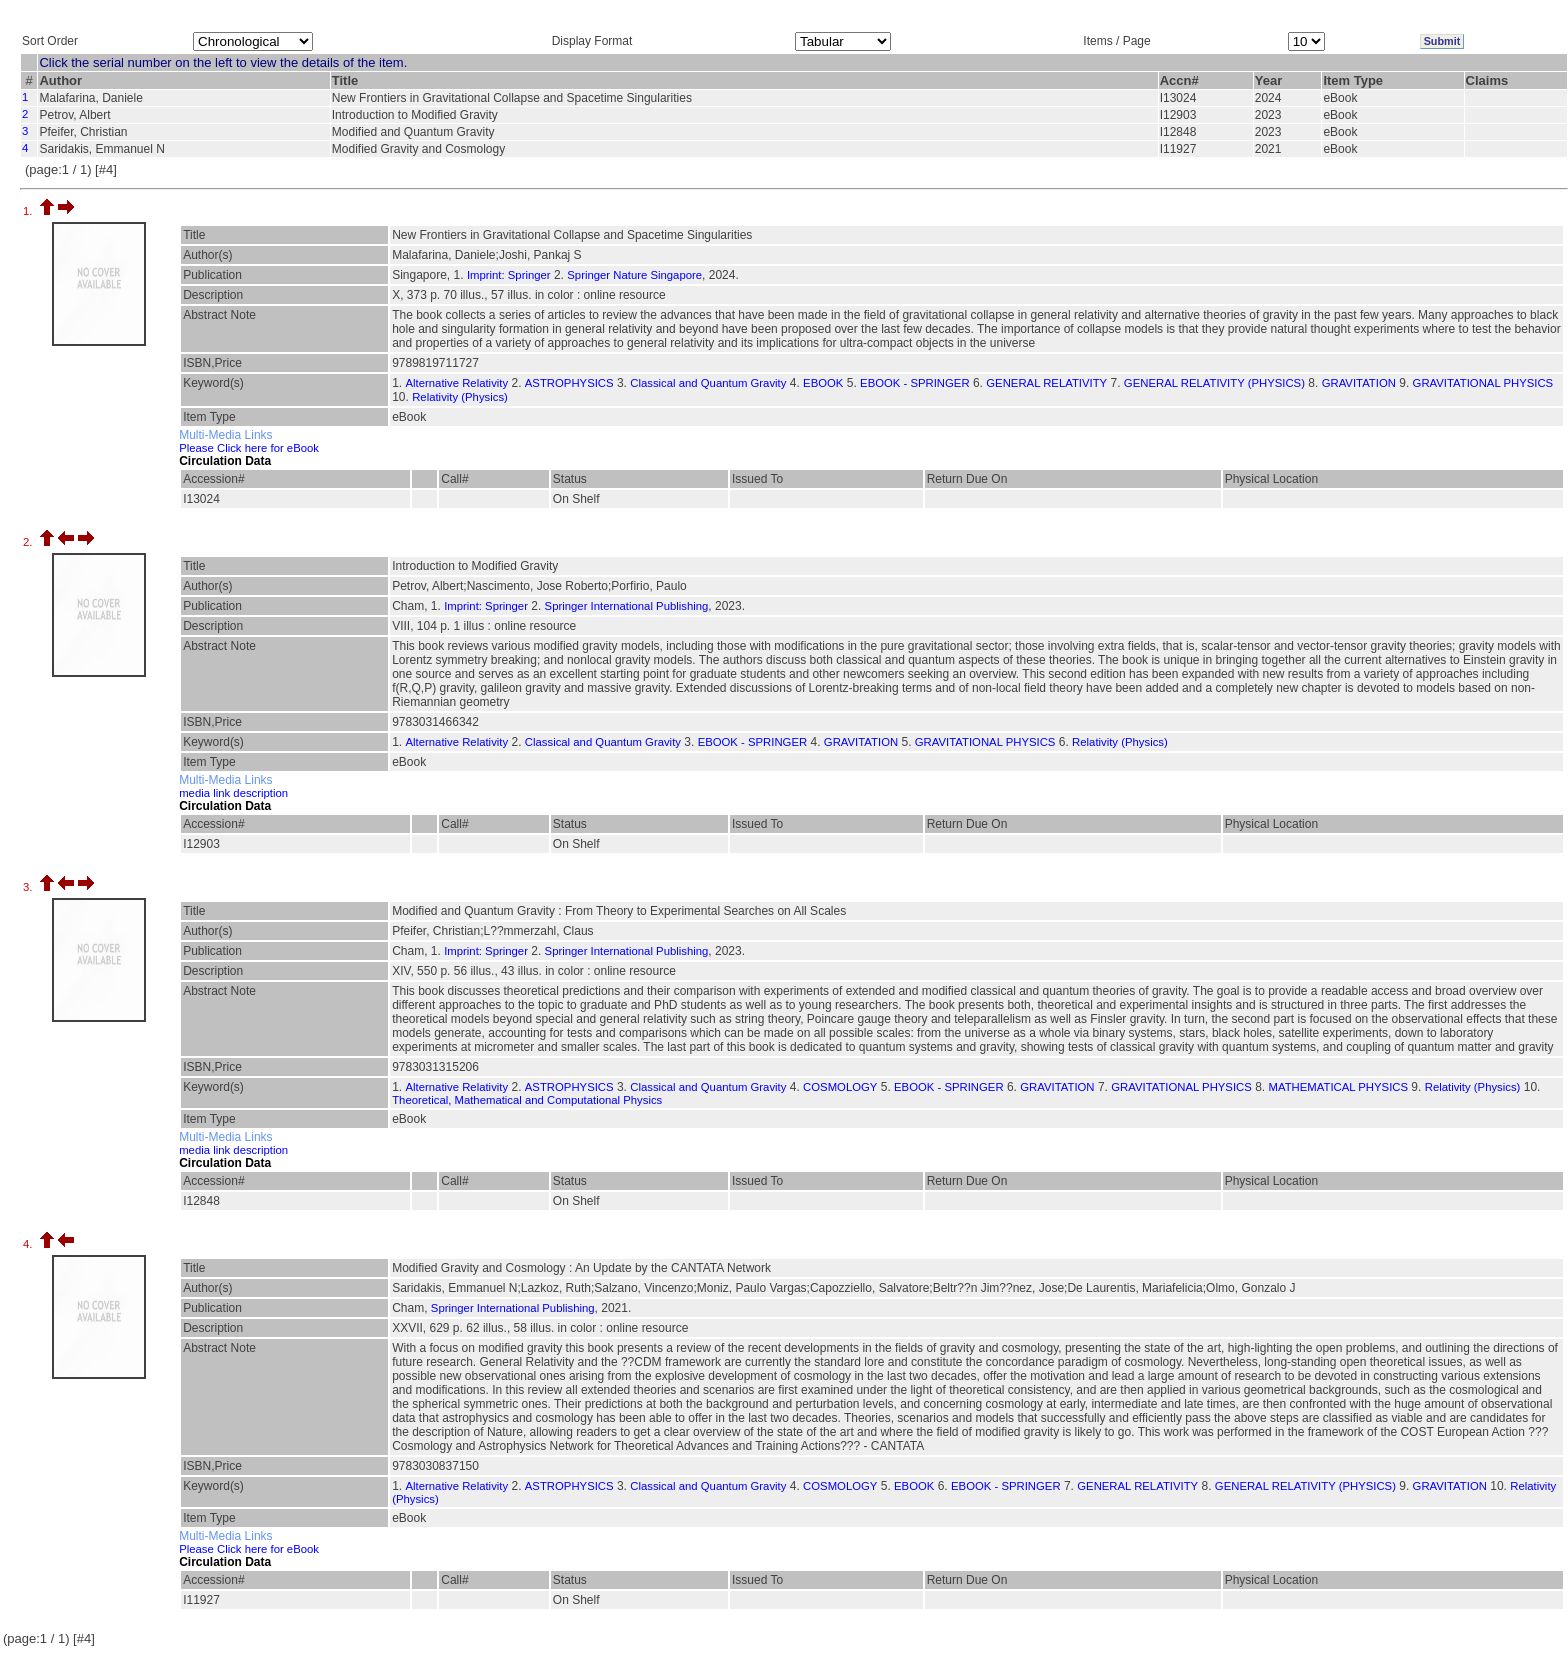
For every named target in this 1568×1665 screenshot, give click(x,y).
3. (29, 887)
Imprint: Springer (509, 275)
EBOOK (823, 383)
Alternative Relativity (457, 383)
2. (29, 542)
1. (29, 211)
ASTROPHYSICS (569, 383)
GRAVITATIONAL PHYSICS (1483, 383)
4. (29, 1244)
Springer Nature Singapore (634, 275)
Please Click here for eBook (249, 448)
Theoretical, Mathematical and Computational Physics (527, 1100)
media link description (233, 793)
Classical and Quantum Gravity (708, 383)
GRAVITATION (1359, 383)
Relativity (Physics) (460, 397)
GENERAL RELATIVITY (1046, 383)
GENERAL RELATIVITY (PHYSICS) (1214, 383)
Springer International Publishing (627, 606)
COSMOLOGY (840, 1087)
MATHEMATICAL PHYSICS (1339, 1087)
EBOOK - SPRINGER (915, 383)
